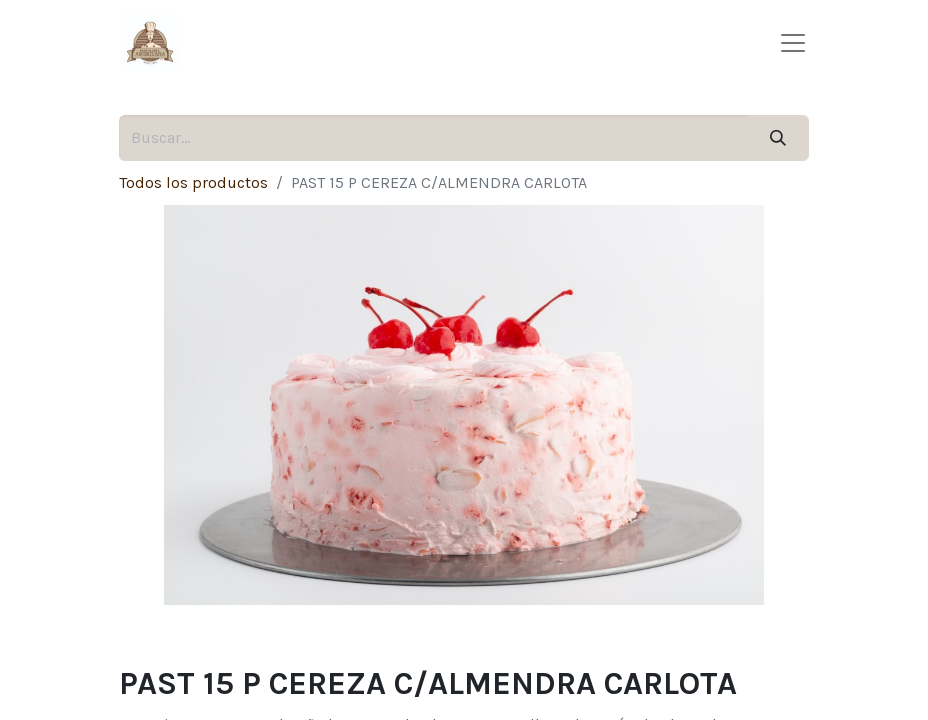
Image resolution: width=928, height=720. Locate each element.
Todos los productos (193, 182)
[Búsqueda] (778, 138)
